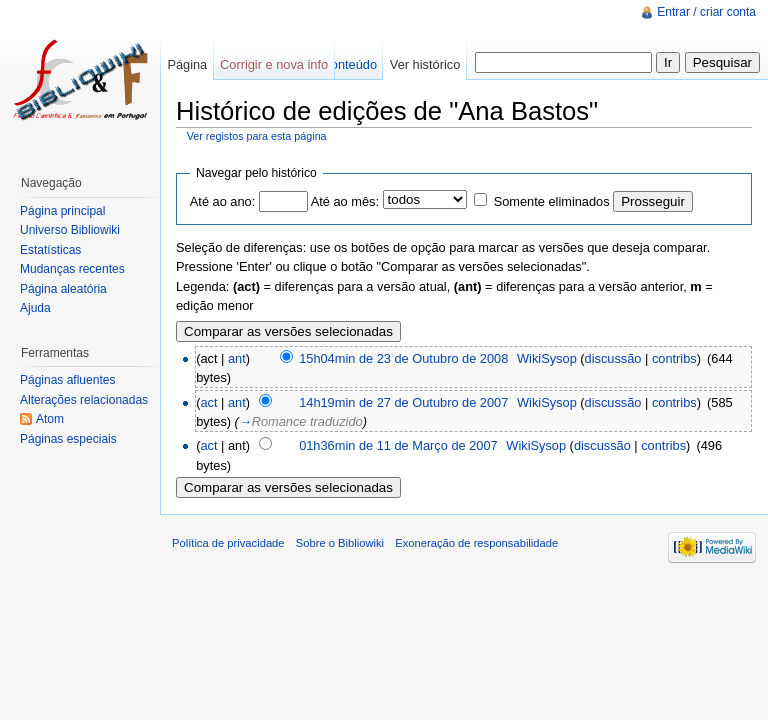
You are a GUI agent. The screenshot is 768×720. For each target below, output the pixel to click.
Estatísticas (50, 250)
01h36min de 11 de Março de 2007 (398, 445)
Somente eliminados (552, 201)
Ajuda (35, 308)
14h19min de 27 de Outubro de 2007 (403, 402)
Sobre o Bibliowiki (340, 543)
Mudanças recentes (72, 269)
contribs (674, 358)
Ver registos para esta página (257, 136)
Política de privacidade (228, 543)
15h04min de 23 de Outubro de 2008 (403, 358)
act (208, 402)
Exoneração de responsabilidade (476, 543)
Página (187, 64)
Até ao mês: (345, 201)
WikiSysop (547, 358)
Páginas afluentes (67, 380)
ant (237, 358)
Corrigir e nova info (274, 64)
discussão (613, 358)
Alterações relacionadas (84, 400)
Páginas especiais (68, 439)
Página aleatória (63, 289)
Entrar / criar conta (706, 12)
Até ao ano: (222, 201)
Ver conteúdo (339, 64)
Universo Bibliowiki (70, 230)
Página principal (62, 211)
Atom (50, 419)
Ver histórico (425, 64)
